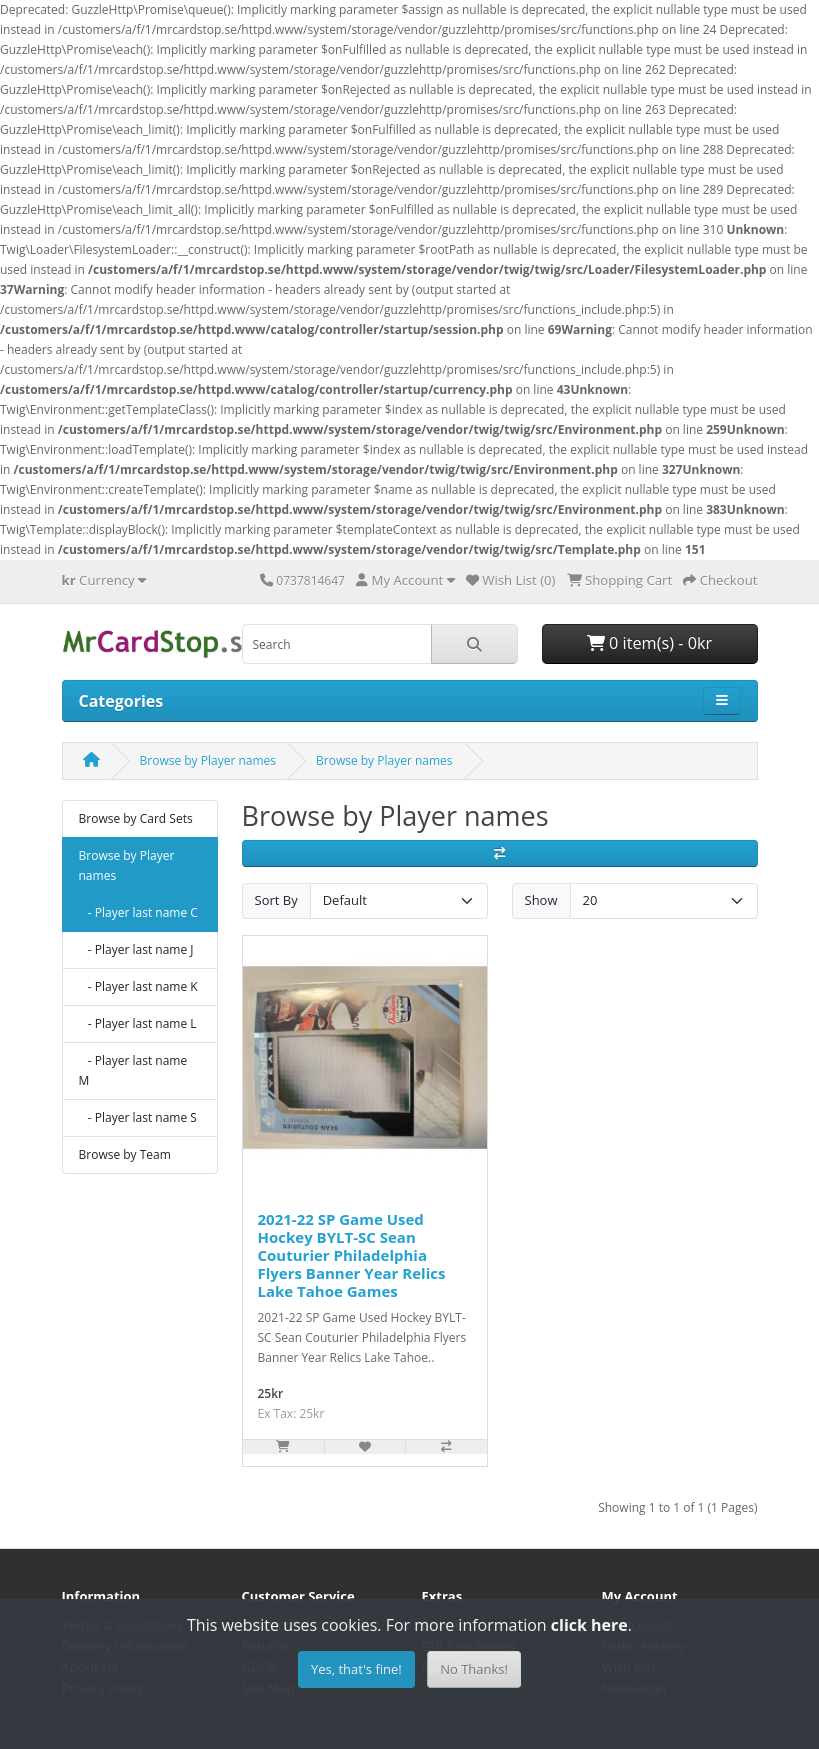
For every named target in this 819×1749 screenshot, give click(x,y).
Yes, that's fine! (356, 1669)
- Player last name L (138, 1023)
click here (589, 1625)
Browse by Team (125, 1154)
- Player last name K (138, 986)
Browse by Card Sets (136, 818)
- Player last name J (136, 949)
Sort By (276, 900)
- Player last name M (133, 1070)
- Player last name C (138, 912)
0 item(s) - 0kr (649, 643)
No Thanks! (474, 1669)
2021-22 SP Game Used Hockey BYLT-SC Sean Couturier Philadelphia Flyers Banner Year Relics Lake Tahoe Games (352, 1255)
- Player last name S (138, 1117)
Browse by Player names (208, 760)
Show (541, 900)
